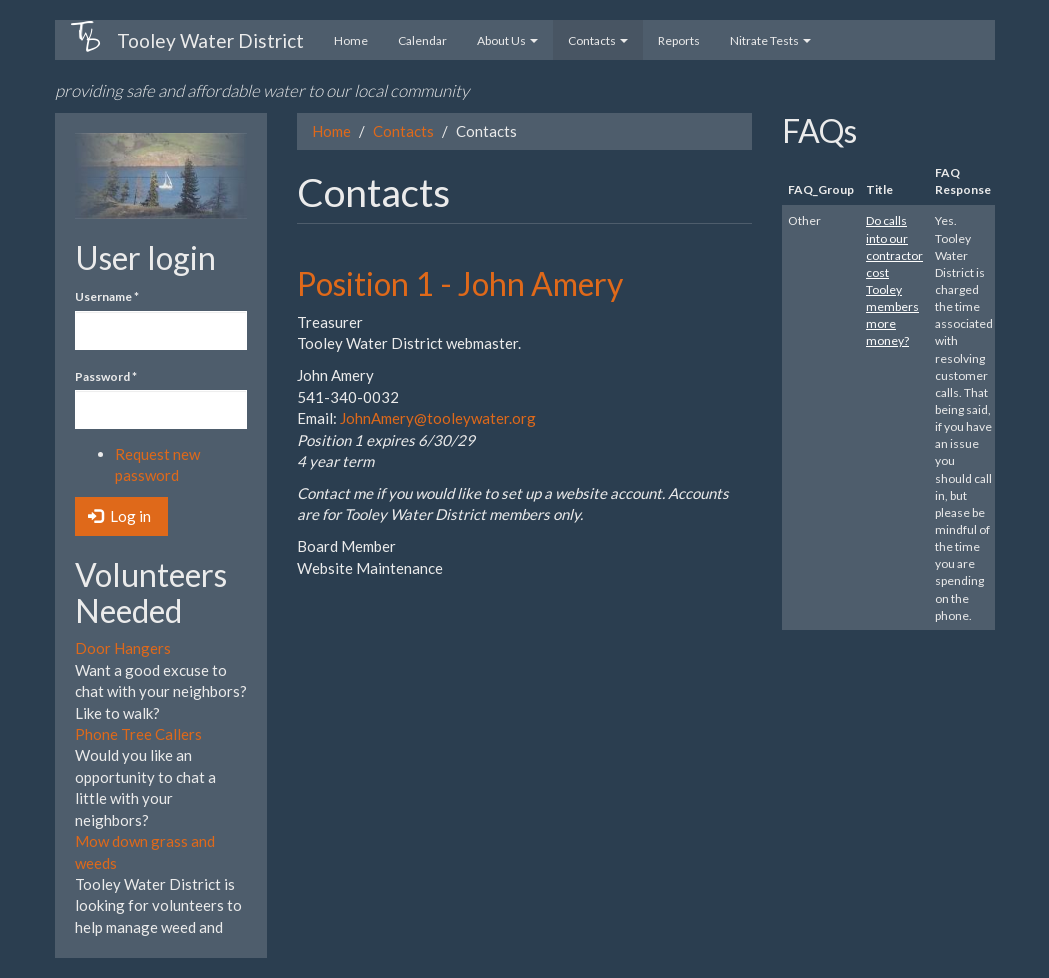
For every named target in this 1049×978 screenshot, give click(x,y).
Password (106, 376)
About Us (507, 40)
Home (351, 40)
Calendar (422, 40)
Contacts (598, 40)
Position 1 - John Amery (460, 283)
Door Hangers (123, 648)
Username (107, 296)
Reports (679, 40)
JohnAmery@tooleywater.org (438, 418)
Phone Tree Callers (138, 734)
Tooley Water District (210, 40)
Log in (119, 516)
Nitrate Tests (770, 40)
